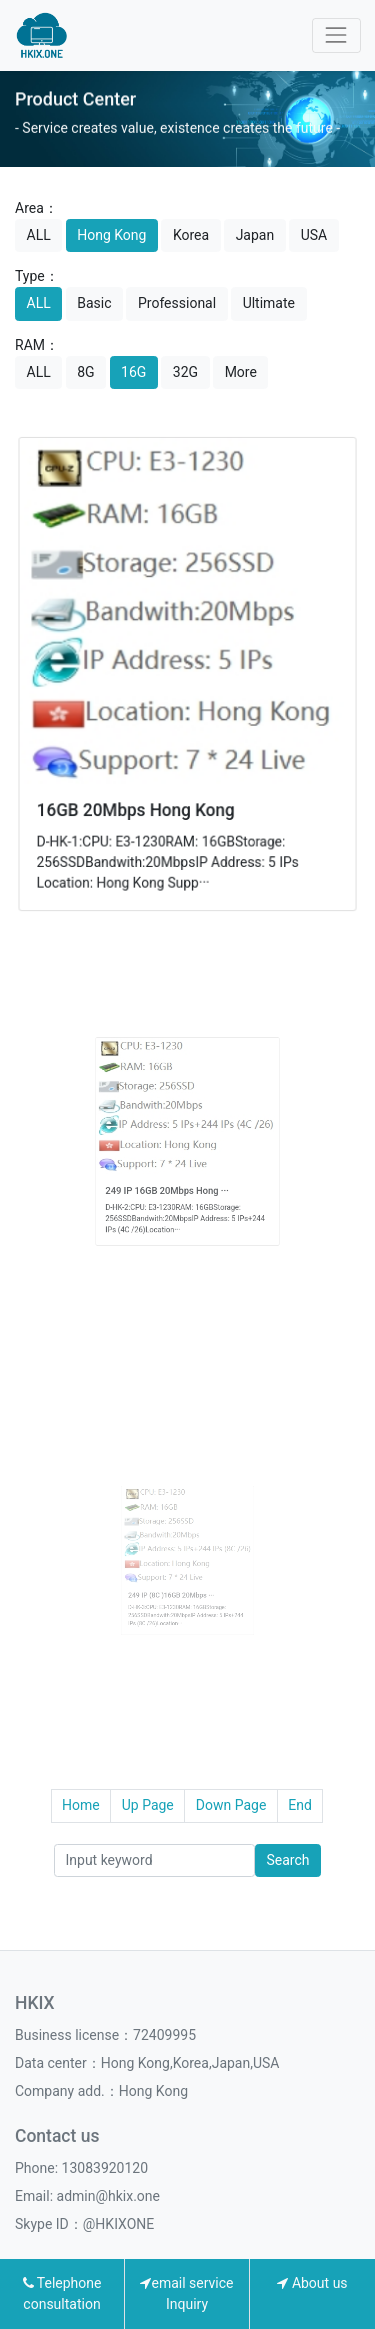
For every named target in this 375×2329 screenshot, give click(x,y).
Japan (255, 235)
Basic (94, 303)
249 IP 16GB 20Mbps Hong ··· (175, 1171)
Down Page (231, 1805)
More (241, 372)
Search (287, 1860)
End (300, 1805)
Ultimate (269, 303)
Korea (191, 235)
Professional (177, 303)
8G (85, 372)
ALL (39, 235)
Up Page (148, 1805)
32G (185, 372)
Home (81, 1805)
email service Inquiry (186, 2293)
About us (312, 2283)
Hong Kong (111, 235)
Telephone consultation (62, 2293)
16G (133, 372)
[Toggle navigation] (336, 35)
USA (314, 235)
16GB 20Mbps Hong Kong (139, 803)
